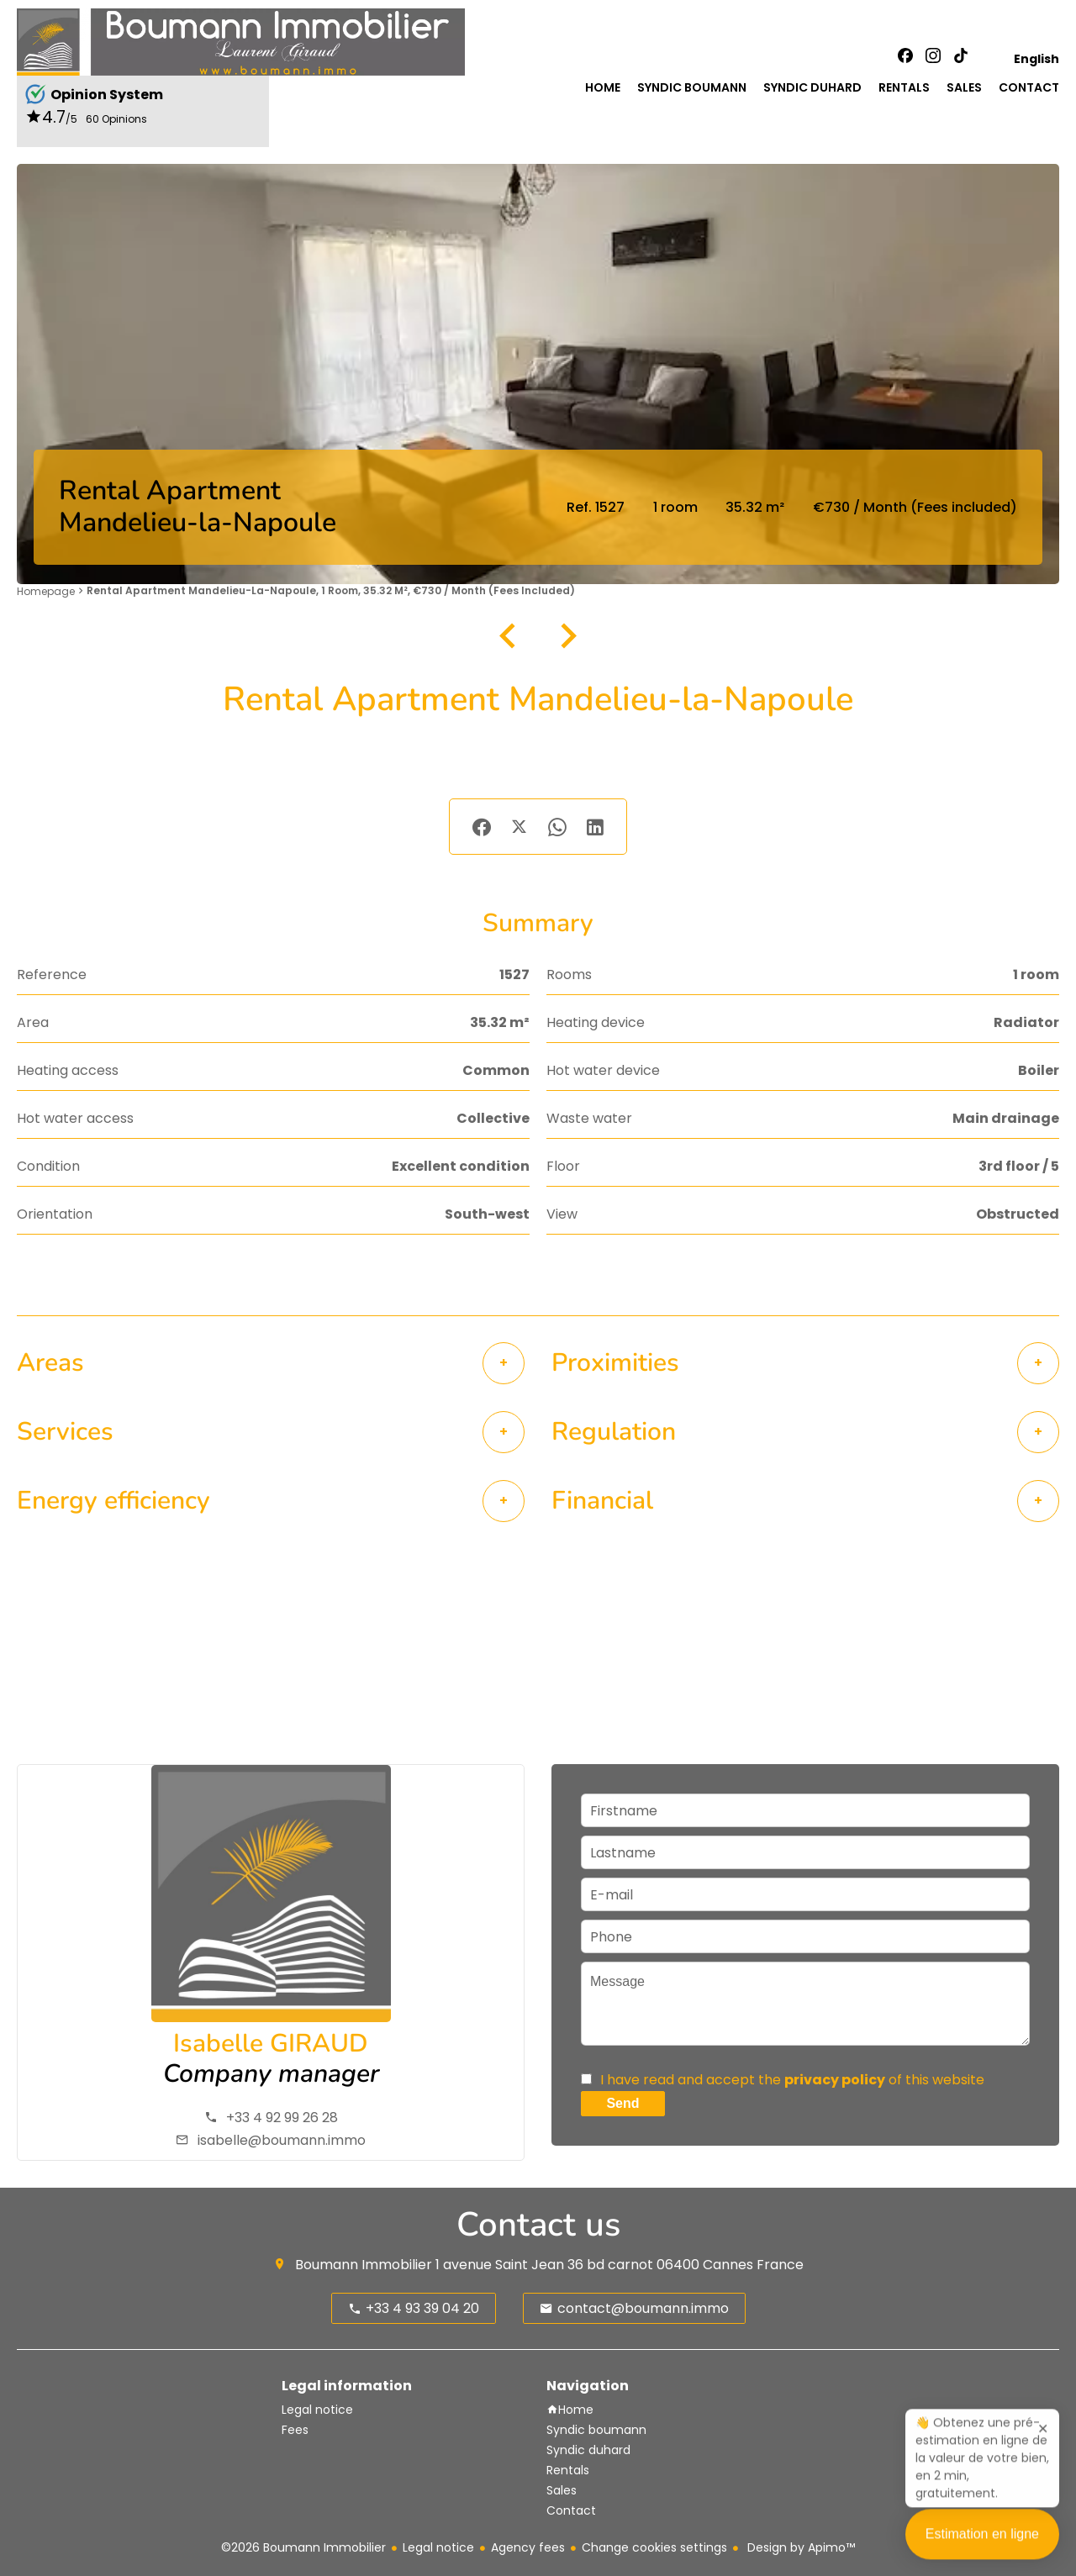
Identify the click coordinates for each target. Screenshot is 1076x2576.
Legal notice (438, 2547)
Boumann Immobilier (363, 2264)
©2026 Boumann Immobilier (303, 2547)
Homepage (46, 591)
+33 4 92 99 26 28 (282, 2117)
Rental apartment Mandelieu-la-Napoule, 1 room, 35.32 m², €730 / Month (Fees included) (331, 590)
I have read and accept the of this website (792, 2079)
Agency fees (528, 2547)
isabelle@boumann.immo (282, 2140)
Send (622, 2103)
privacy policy (834, 2079)
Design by (799, 2547)
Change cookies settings (654, 2547)
